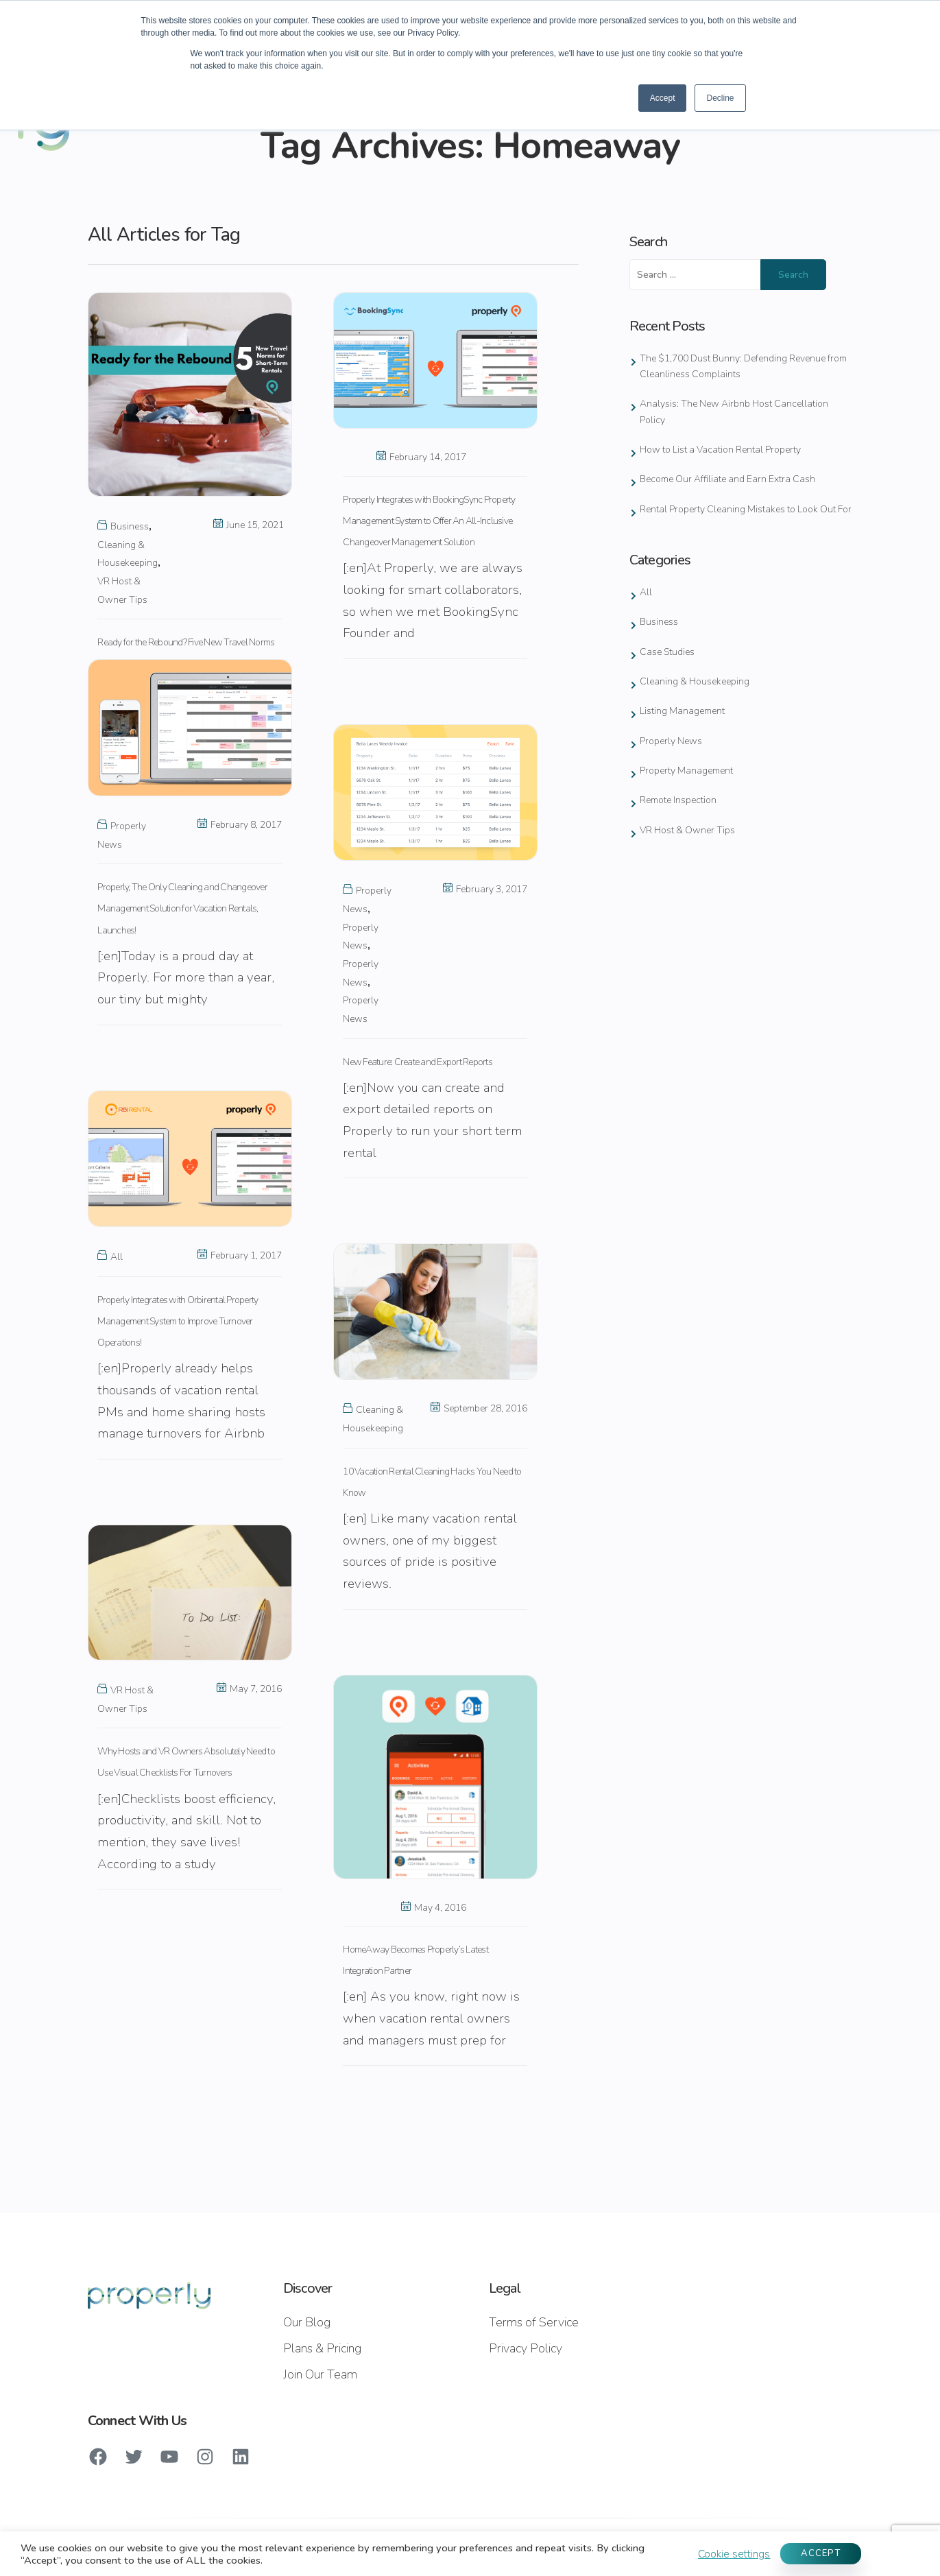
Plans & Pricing (322, 2348)
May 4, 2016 (433, 1907)
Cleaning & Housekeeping (694, 681)
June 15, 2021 (248, 525)
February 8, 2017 (239, 824)
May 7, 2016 (249, 1688)
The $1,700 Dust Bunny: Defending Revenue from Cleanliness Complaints (743, 366)
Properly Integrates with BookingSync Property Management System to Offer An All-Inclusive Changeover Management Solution (429, 521)
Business (129, 526)
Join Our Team (320, 2374)
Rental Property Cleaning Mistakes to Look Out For (746, 509)
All (116, 1256)
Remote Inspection (678, 800)
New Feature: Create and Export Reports (417, 1062)
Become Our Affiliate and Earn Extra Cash (727, 479)
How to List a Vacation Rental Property (720, 449)
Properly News (671, 741)
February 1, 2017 (239, 1255)
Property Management (686, 770)
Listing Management (682, 710)
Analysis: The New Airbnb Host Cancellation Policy (734, 411)
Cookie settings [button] (734, 2554)
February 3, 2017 (485, 889)
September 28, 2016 (479, 1408)
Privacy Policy (525, 2348)
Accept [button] (662, 98)
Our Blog (306, 2322)
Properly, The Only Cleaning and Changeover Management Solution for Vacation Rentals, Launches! (182, 908)
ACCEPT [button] (821, 2553)
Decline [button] (720, 98)
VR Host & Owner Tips (687, 830)
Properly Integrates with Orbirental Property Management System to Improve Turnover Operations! (177, 1321)
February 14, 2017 (421, 457)
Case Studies (667, 651)
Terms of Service (534, 2322)
